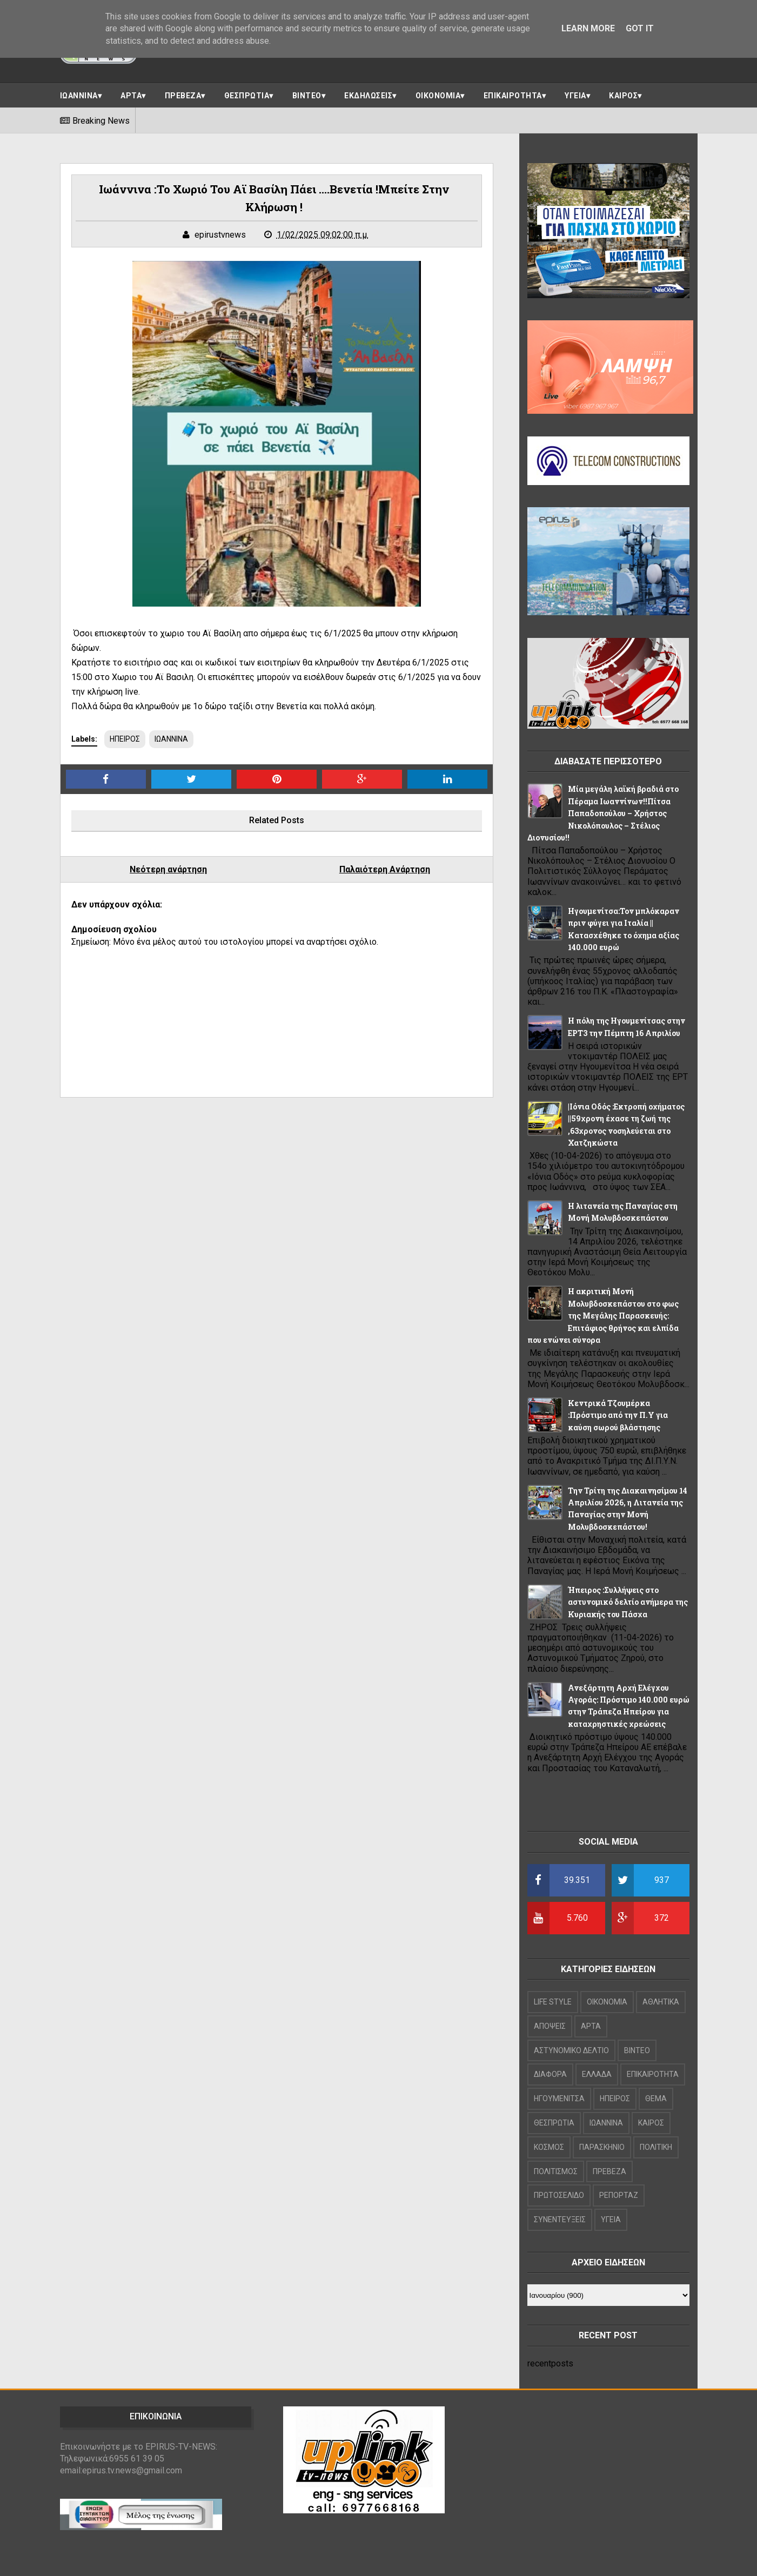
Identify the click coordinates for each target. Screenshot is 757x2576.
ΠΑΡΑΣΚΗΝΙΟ (602, 2147)
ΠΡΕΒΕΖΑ (183, 95)
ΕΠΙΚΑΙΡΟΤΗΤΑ (513, 95)
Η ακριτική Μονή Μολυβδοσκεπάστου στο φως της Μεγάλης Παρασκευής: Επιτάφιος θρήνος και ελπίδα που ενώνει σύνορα (603, 1315)
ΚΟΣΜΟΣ (549, 2147)
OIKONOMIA (607, 2001)
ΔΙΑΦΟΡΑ (550, 2074)
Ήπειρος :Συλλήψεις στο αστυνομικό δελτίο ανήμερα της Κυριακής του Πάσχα (628, 1602)
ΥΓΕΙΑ (575, 95)
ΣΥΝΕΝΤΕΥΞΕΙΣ (560, 2219)
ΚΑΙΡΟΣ (623, 95)
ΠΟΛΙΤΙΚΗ (656, 2147)
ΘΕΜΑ (656, 2098)
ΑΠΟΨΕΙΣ (550, 2026)
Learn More (588, 28)
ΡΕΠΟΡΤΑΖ (618, 2195)
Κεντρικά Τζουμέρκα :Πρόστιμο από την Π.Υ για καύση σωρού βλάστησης (618, 1415)
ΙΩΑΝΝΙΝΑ (79, 95)
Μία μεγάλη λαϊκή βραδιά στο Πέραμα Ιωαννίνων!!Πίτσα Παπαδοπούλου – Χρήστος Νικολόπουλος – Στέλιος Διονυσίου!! (603, 813)
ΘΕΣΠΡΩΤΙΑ (247, 95)
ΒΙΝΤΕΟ (306, 95)
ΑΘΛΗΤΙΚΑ (660, 2001)
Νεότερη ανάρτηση (168, 869)
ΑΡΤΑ (131, 95)
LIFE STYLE (553, 2001)
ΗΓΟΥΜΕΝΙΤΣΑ (559, 2098)
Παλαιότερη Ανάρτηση (384, 869)
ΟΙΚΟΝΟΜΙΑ (438, 95)
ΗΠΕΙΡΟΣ (125, 739)
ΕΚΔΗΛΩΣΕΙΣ (368, 95)
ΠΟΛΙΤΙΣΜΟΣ (556, 2171)
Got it (640, 28)
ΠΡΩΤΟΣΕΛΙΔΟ (559, 2195)
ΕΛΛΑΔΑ (597, 2074)
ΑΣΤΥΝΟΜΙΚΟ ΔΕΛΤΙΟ (571, 2050)
